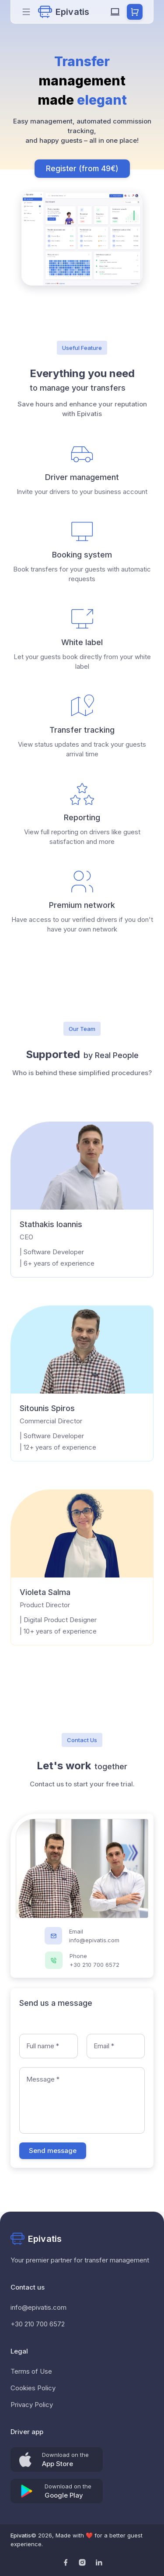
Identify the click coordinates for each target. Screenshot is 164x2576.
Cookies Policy (33, 2388)
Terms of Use (31, 2371)
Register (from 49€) (82, 168)
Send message (53, 2150)
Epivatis (20, 2535)
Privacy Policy (31, 2404)
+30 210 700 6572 (37, 2324)
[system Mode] (115, 12)
